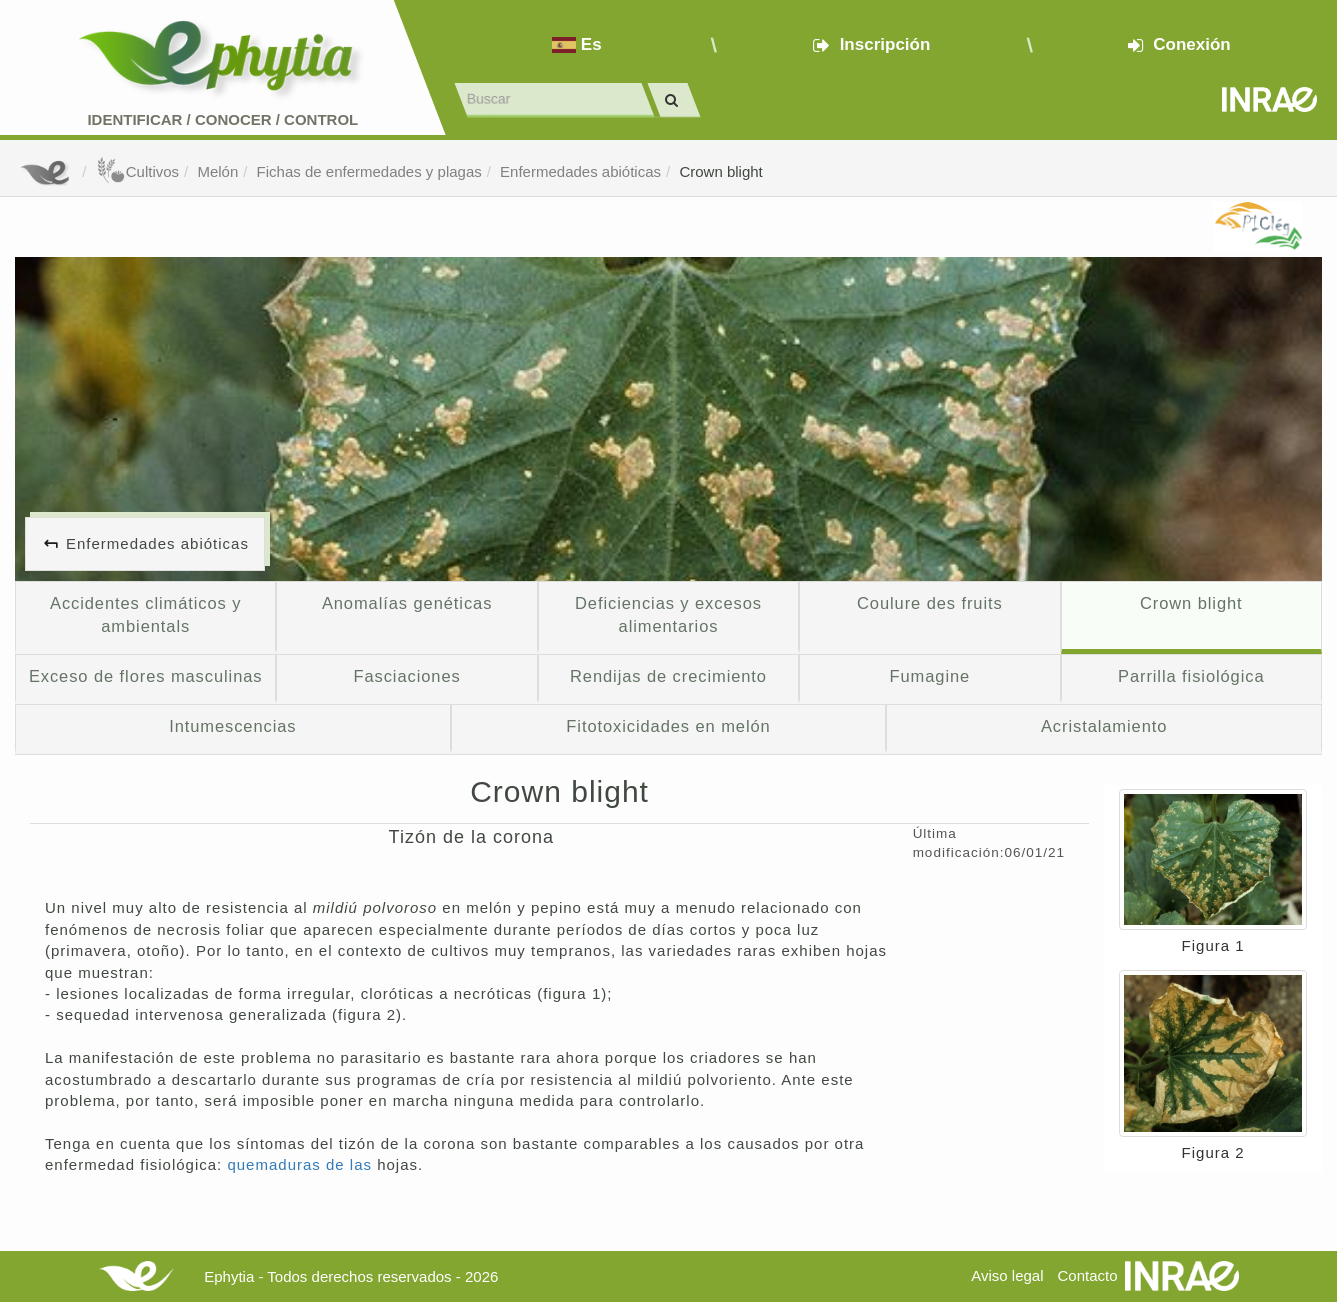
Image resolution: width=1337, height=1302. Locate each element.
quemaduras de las (302, 1164)
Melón (217, 171)
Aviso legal (1007, 1275)
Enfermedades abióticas (580, 171)
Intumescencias (232, 726)
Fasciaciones (406, 676)
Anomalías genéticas (407, 603)
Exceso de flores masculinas (146, 676)
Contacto (1088, 1275)
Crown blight (720, 171)
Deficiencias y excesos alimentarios (668, 615)
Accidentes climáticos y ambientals (145, 615)
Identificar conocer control (222, 119)
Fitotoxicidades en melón (668, 726)
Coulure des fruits (930, 603)
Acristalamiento (1104, 726)
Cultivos (137, 171)
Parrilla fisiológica (1191, 676)
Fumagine (930, 676)
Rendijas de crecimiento (668, 676)
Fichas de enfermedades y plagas (369, 171)
